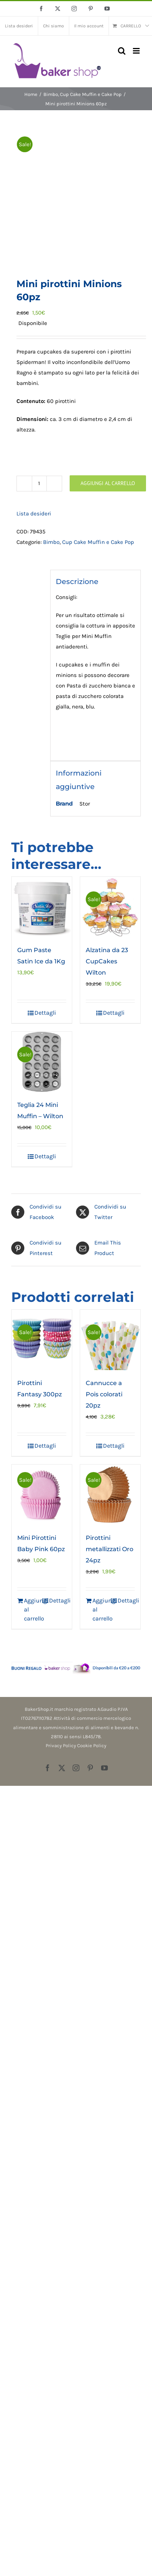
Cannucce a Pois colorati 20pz (104, 1394)
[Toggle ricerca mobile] (121, 51)
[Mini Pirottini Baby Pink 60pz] (42, 1495)
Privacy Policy (61, 1745)
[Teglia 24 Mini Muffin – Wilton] (42, 1062)
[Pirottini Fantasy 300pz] (42, 1340)
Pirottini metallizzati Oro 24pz (109, 1549)
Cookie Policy (91, 1745)
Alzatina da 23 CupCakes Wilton (107, 961)
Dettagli (45, 1012)
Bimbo (51, 542)
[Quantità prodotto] (39, 483)
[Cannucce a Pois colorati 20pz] (110, 1340)
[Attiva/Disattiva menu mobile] (137, 51)
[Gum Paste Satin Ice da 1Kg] (42, 907)
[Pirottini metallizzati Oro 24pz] (110, 1495)
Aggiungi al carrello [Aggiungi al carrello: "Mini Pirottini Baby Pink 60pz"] (32, 1609)
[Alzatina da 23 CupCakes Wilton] (110, 907)
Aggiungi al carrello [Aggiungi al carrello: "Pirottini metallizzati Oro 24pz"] (101, 1609)
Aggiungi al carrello (107, 483)
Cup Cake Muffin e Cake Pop (98, 542)
